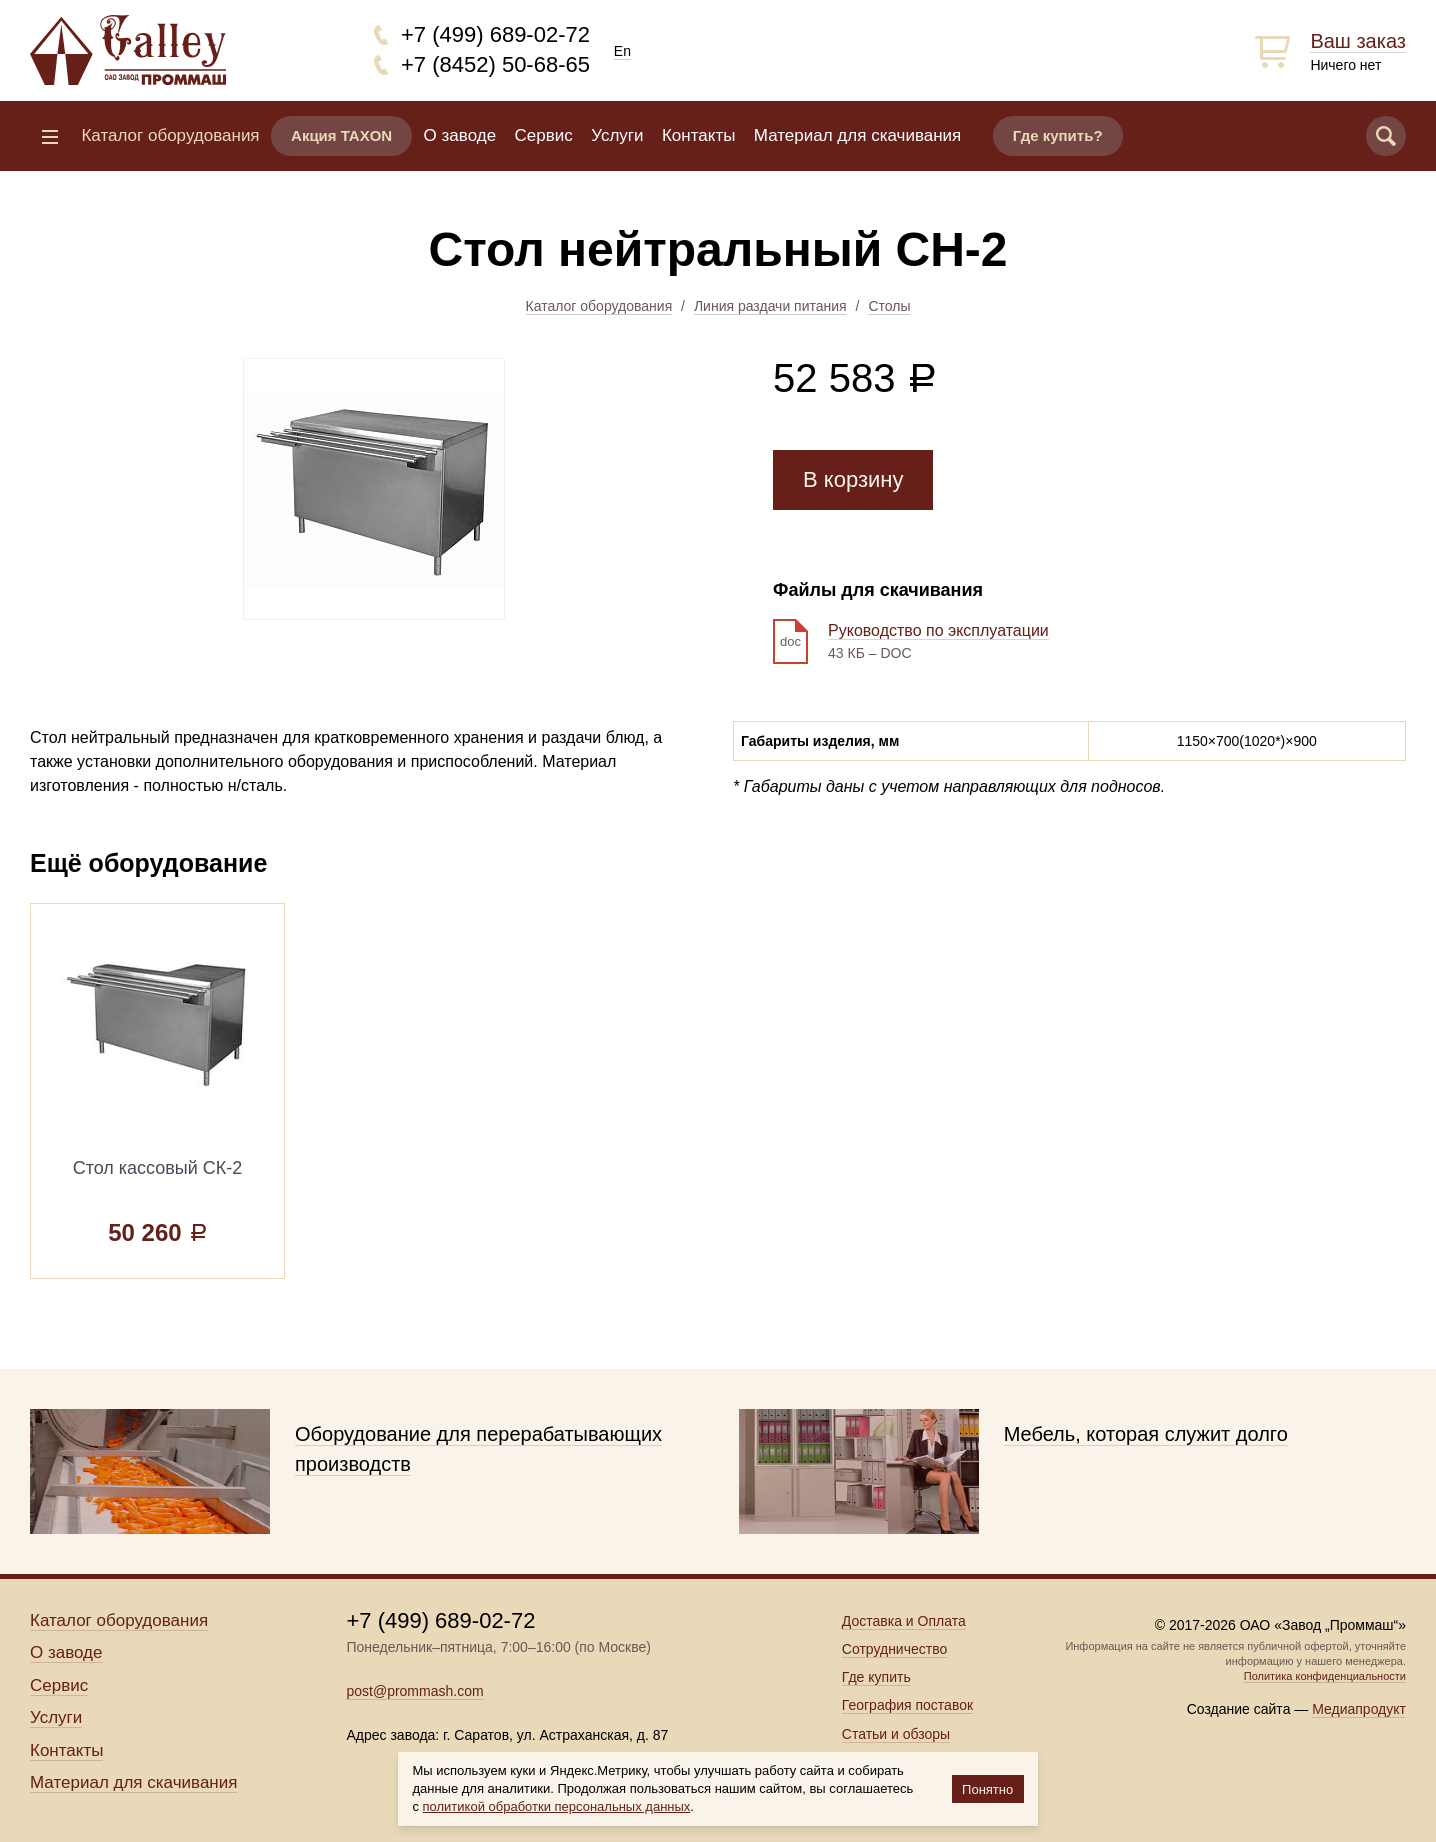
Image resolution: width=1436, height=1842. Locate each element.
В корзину (853, 479)
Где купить (876, 1677)
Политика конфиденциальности (1325, 1676)
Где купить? (1058, 135)
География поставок (907, 1705)
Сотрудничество (894, 1649)
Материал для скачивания (857, 135)
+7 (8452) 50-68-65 (495, 64)
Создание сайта (1239, 1709)
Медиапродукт (1359, 1709)
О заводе (460, 135)
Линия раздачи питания (770, 306)
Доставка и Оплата (904, 1621)
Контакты (698, 135)
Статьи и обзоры (896, 1734)
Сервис (544, 135)
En (622, 51)
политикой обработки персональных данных (557, 1806)
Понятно (987, 1789)
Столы (889, 306)
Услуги (617, 135)
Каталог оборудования (599, 306)
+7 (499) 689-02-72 (495, 34)
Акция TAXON (341, 135)
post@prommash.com (414, 1691)
